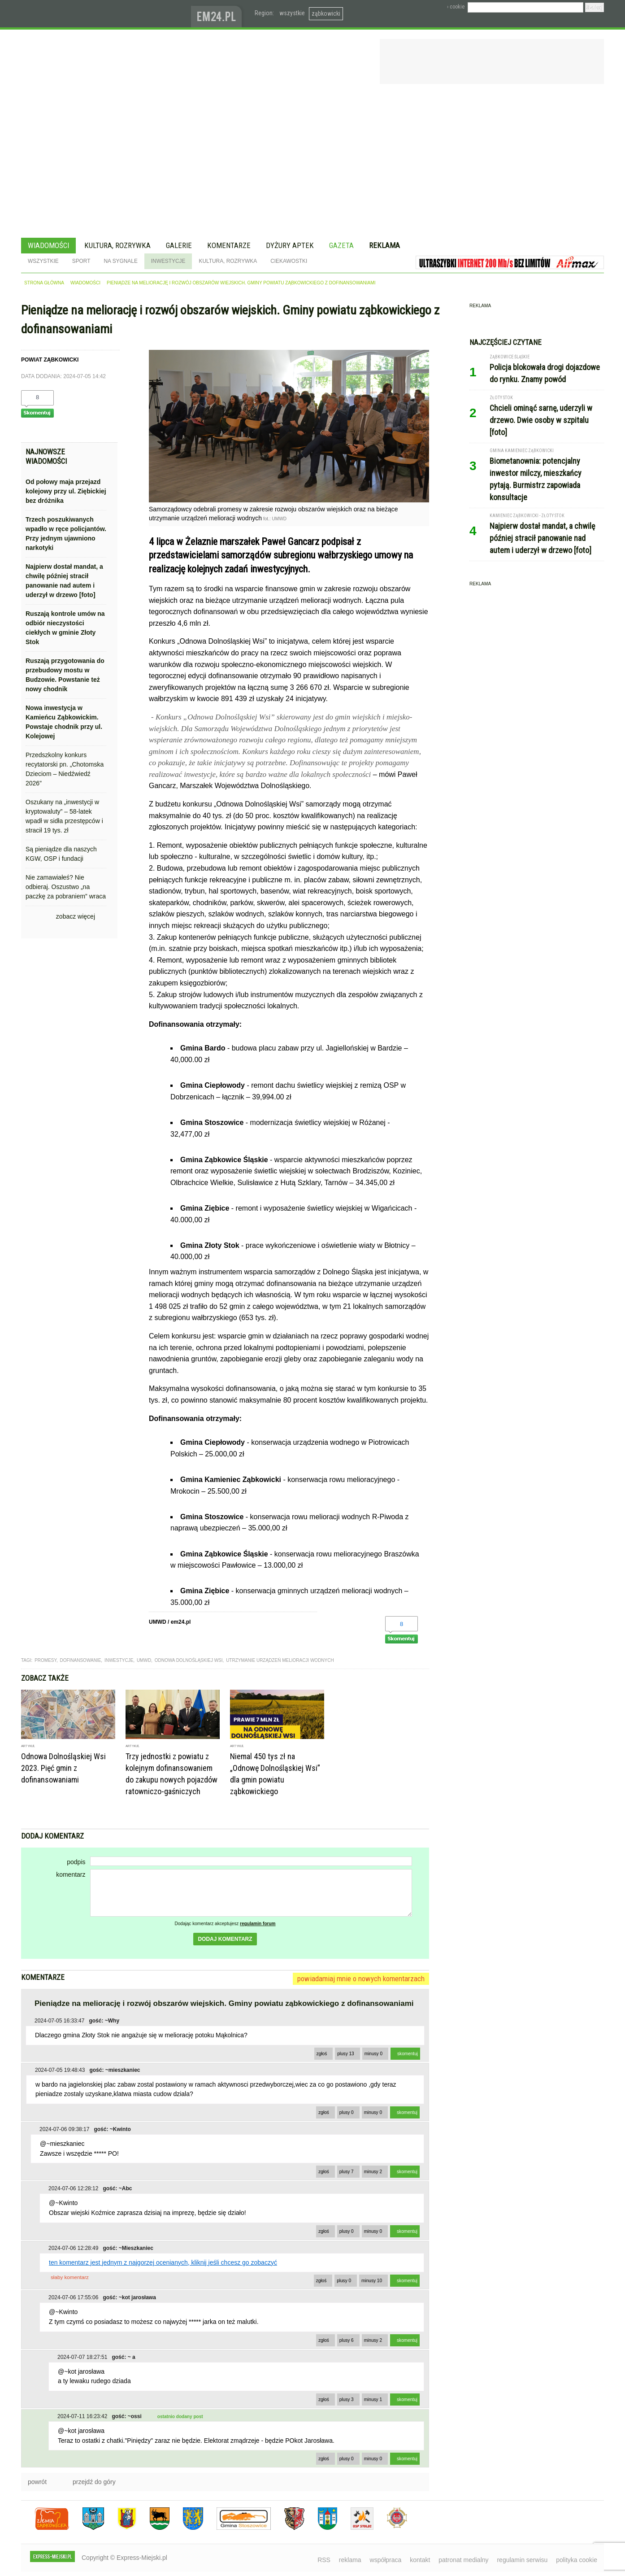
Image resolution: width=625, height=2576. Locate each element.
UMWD (144, 1660)
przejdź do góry (94, 2481)
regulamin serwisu (522, 2559)
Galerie (179, 245)
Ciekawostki (288, 261)
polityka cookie (576, 2559)
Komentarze (229, 245)
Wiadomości (48, 245)
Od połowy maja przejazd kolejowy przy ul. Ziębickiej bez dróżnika (66, 491)
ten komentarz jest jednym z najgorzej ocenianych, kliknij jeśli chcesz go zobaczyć (163, 2262)
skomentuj (407, 2053)
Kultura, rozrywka (117, 245)
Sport (81, 261)
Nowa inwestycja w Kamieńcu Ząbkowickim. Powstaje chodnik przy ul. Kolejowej (64, 722)
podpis (76, 1862)
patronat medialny (463, 2559)
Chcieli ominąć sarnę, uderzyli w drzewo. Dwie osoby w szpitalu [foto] (541, 420)
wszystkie (292, 13)
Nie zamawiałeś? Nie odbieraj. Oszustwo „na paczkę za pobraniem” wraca (66, 887)
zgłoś (322, 2053)
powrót (37, 2481)
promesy (45, 1660)
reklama (350, 2559)
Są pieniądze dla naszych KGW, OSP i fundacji (61, 854)
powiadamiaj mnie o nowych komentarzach (361, 1978)
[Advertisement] (312, 162)
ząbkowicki (326, 13)
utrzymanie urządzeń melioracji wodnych (280, 1660)
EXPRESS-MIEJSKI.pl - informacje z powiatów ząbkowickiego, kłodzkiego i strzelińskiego (106, 14)
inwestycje (118, 1660)
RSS (323, 2559)
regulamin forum (258, 1923)
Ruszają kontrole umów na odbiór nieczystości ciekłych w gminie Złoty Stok (65, 627)
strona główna (44, 282)
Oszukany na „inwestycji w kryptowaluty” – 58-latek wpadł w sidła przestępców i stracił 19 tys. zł (64, 816)
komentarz (70, 1874)
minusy (373, 2053)
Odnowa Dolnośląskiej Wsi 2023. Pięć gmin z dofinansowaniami (63, 1768)
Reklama (384, 245)
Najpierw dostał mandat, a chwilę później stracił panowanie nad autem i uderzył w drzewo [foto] (64, 580)
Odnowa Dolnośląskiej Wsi (189, 1660)
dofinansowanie (80, 1660)
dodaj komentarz (225, 1939)
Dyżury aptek (290, 245)
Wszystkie (43, 261)
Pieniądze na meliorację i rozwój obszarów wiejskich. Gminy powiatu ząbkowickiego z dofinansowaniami (241, 282)
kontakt (420, 2559)
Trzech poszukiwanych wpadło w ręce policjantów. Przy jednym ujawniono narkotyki (66, 533)
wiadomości (85, 282)
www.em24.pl (218, 13)
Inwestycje (168, 261)
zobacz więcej (75, 916)
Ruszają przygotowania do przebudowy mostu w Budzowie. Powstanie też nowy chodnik (65, 675)
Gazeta (341, 245)
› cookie (455, 7)
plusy (345, 2053)
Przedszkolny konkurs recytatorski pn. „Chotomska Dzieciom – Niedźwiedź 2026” (65, 769)
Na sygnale (120, 261)
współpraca (386, 2559)
